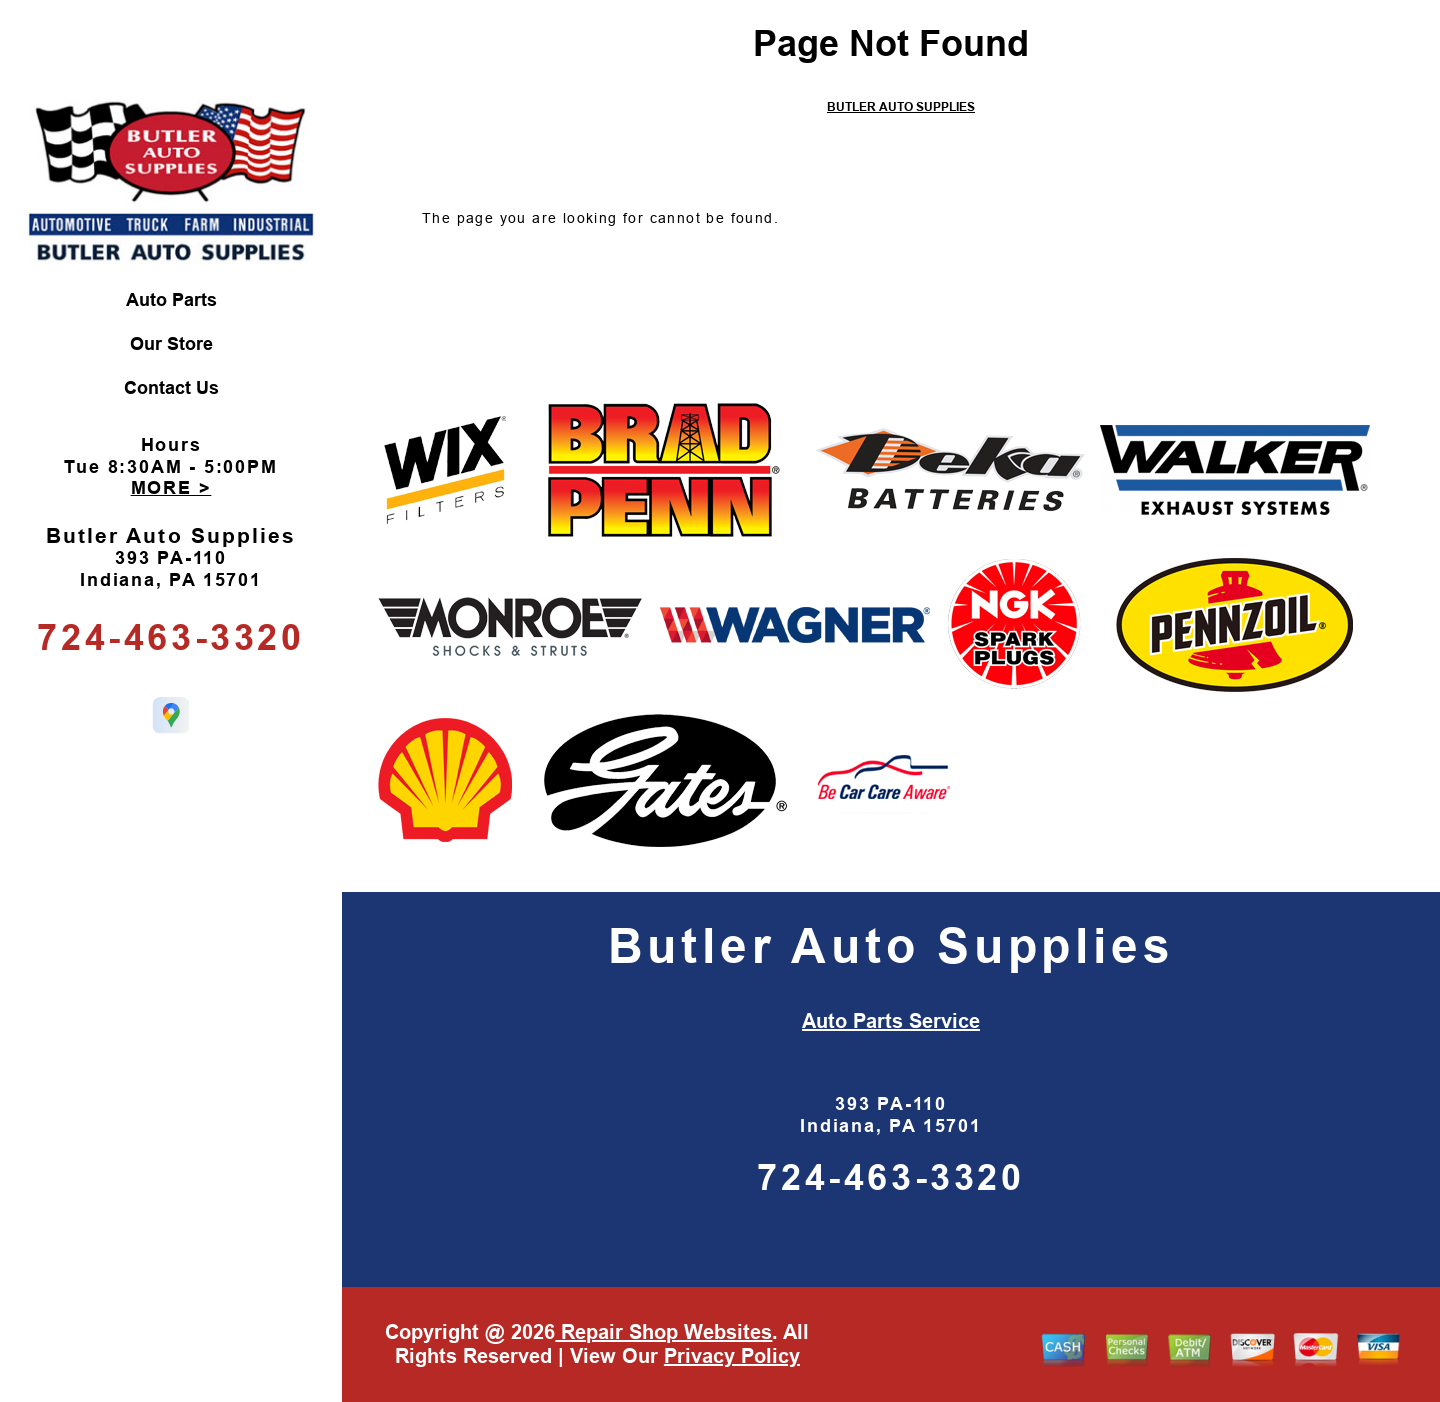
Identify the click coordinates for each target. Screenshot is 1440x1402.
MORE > (171, 488)
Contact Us (171, 388)
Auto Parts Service (891, 1021)
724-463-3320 (170, 637)
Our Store (171, 344)
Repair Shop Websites (663, 1332)
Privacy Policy (732, 1356)
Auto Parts (171, 300)
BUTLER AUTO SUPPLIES (901, 107)
